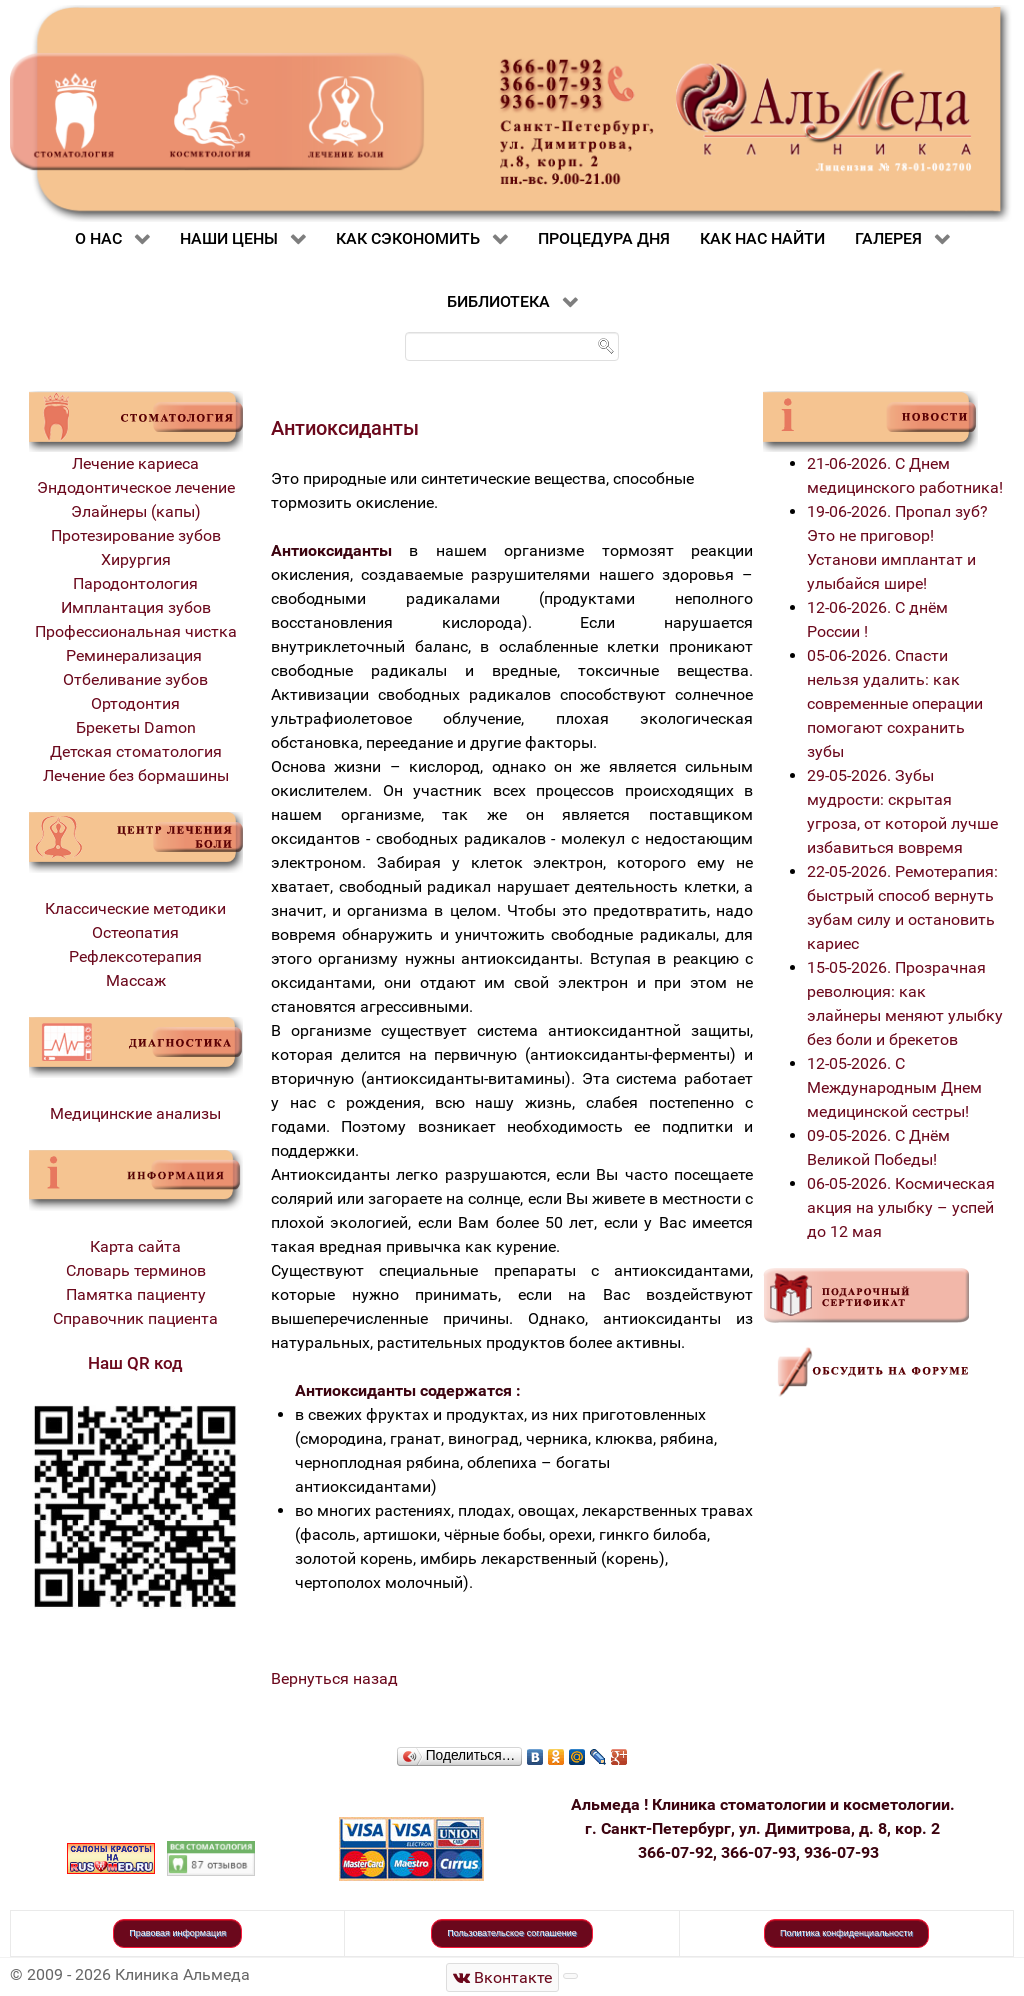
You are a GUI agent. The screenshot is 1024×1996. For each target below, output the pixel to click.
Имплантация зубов (136, 607)
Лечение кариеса (135, 463)
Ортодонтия (135, 703)
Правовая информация (177, 1933)
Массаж (136, 980)
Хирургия (136, 559)
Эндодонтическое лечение (136, 487)
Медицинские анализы (135, 1113)
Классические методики (135, 908)
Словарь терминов (136, 1270)
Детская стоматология (136, 751)
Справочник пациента (135, 1318)
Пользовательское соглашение (512, 1933)
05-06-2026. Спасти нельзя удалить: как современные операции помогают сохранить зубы (895, 703)
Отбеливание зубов (135, 679)
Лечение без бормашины (136, 775)
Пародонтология (135, 583)
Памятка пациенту (136, 1294)
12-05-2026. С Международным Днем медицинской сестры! (894, 1087)
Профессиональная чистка (136, 631)
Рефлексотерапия (135, 956)
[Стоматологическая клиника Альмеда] (503, 1977)
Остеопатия (135, 932)
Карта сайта (135, 1246)
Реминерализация (136, 655)
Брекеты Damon (136, 727)
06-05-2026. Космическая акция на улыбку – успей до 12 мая (901, 1207)
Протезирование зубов (136, 535)
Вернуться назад (334, 1678)
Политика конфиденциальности (846, 1933)
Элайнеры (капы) (136, 511)
